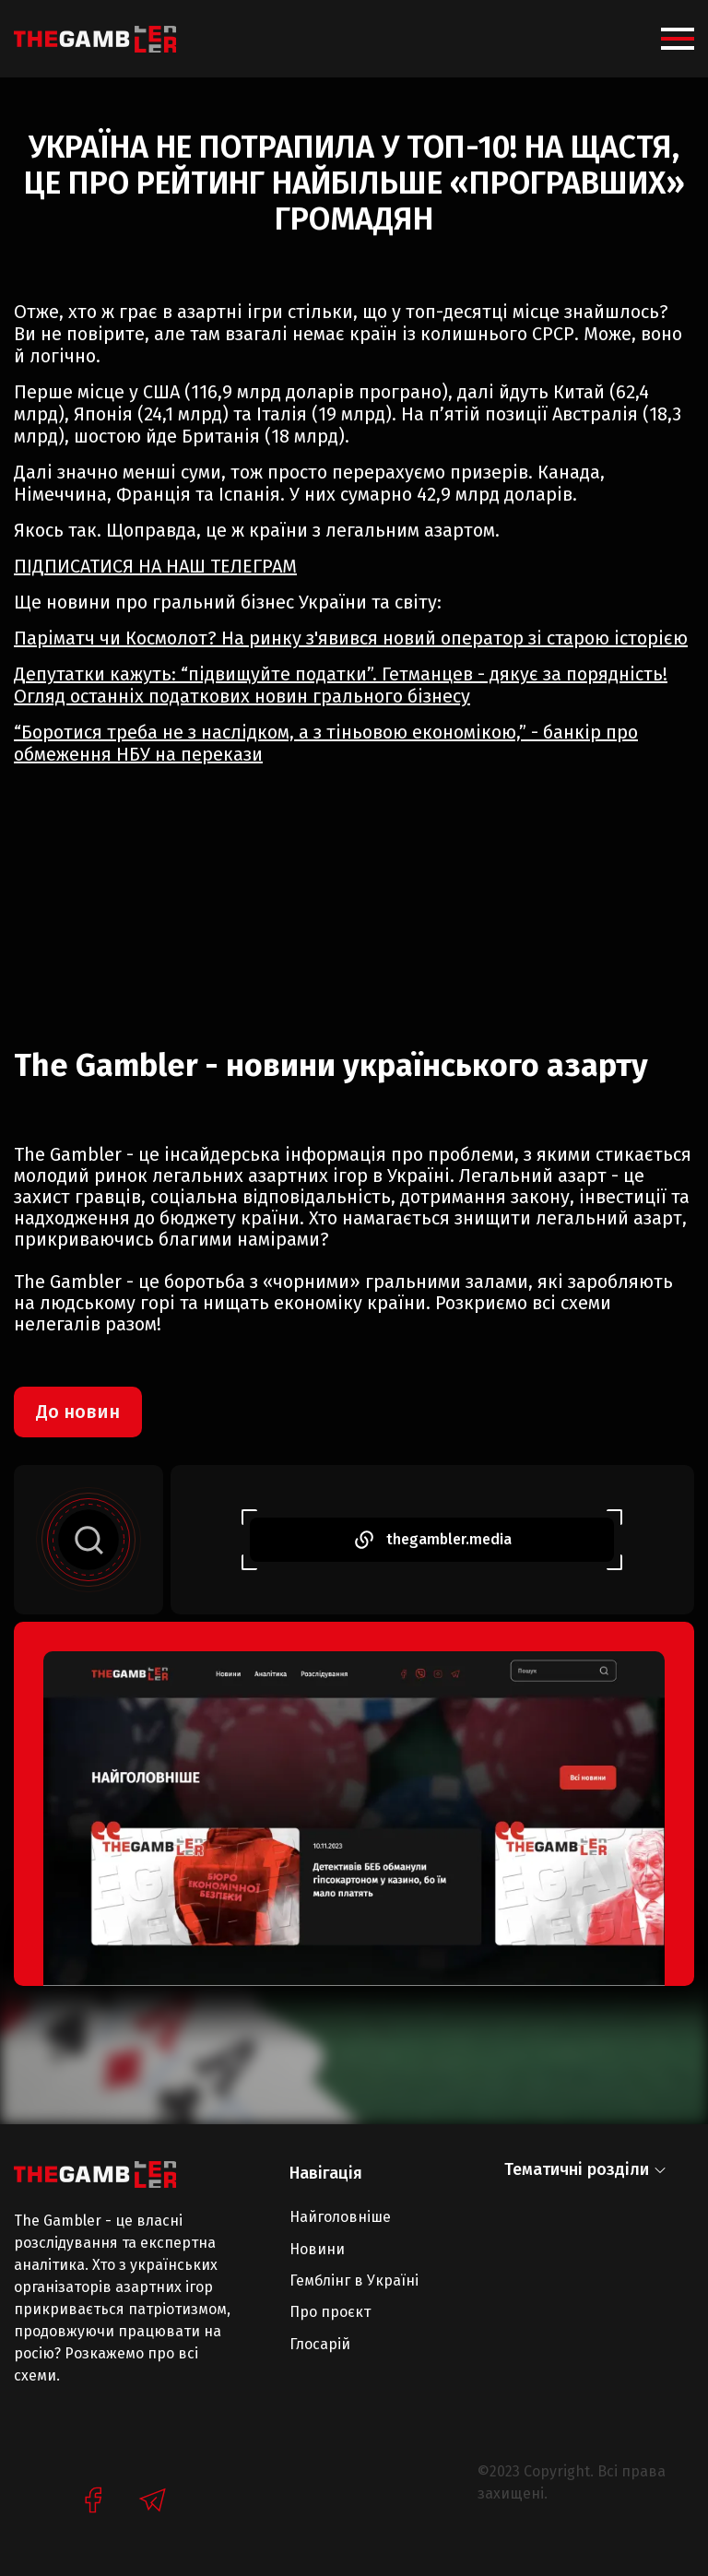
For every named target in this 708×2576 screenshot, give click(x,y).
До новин (78, 1411)
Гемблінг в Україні (354, 2280)
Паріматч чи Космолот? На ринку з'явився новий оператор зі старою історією (351, 638)
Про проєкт (330, 2312)
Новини (317, 2249)
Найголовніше (340, 2217)
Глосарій (319, 2344)
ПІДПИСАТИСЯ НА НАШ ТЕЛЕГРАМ (155, 566)
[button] (677, 38)
